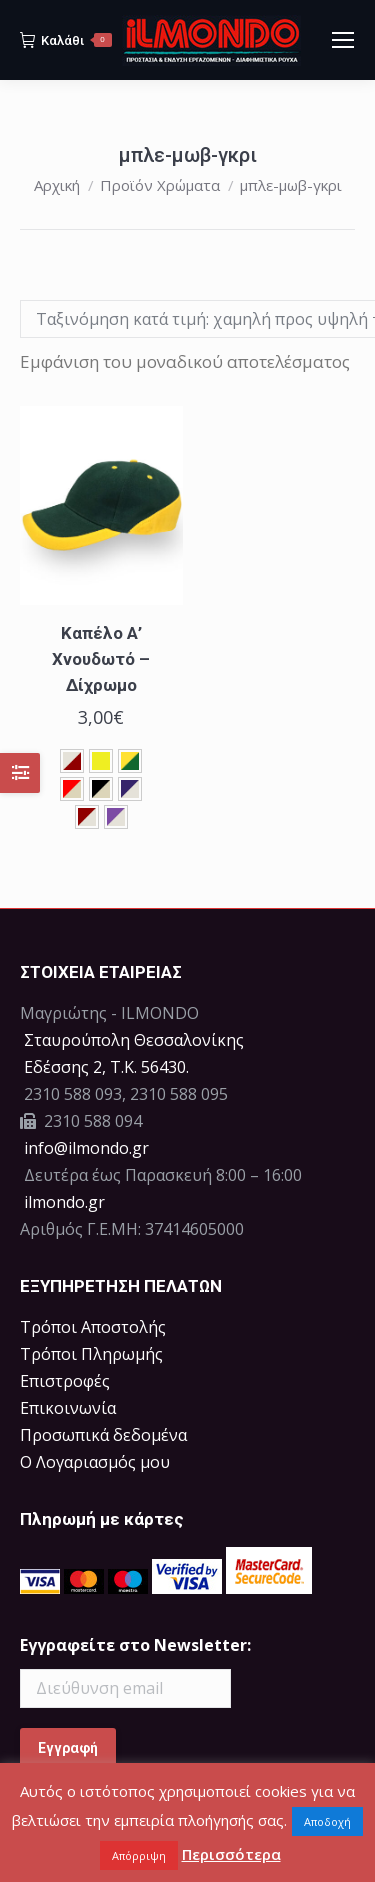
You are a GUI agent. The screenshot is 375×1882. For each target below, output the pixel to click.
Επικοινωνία (68, 1408)
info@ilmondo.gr (86, 1148)
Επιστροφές (65, 1381)
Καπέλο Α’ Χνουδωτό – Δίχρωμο (101, 659)
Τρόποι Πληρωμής (91, 1354)
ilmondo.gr (62, 1202)
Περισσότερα (231, 1854)
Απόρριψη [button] (139, 1855)
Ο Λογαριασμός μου (95, 1462)
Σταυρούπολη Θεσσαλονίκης (134, 1040)
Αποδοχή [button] (327, 1821)
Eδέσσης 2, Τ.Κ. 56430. (106, 1067)
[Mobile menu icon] (343, 40)
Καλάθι (66, 40)
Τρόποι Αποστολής (93, 1327)
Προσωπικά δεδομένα (103, 1435)
